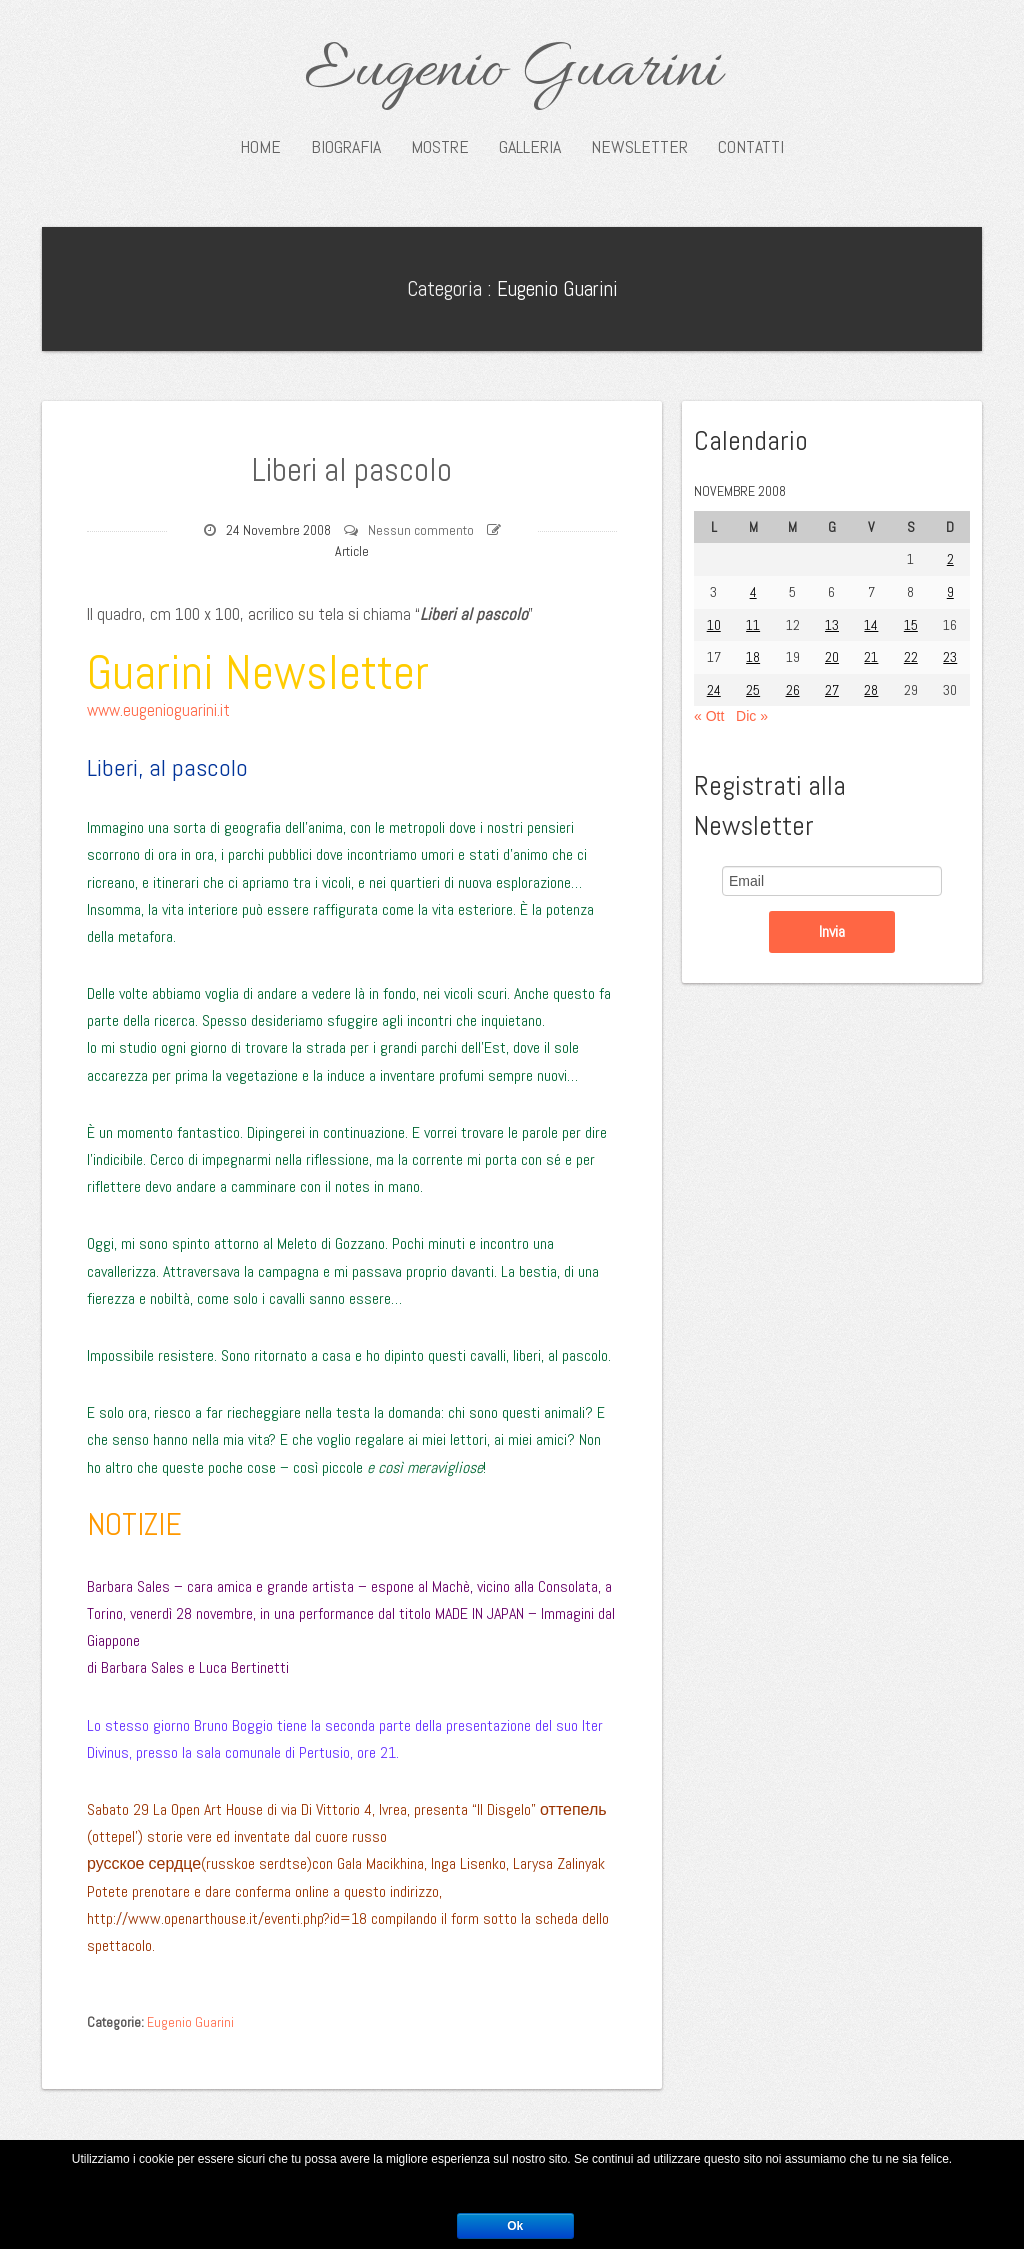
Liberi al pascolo (352, 468)
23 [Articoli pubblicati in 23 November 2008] (950, 657)
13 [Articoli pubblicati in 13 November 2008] (832, 625)
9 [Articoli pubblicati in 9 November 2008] (950, 592)
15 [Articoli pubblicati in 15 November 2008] (911, 625)
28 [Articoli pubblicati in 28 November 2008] (871, 690)
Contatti (751, 147)
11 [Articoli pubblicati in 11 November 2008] (753, 625)
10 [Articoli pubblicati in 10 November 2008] (714, 625)
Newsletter (639, 147)
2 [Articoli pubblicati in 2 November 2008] (950, 559)
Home (260, 147)
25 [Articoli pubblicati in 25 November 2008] (753, 690)
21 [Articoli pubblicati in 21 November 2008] (871, 657)
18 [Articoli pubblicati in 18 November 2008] (753, 657)
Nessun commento (421, 530)
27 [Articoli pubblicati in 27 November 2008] (832, 690)
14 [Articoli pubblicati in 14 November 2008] (871, 625)
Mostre (440, 147)
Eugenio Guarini (512, 72)
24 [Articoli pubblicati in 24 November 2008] (714, 690)
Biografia (346, 147)
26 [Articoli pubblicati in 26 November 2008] (793, 690)
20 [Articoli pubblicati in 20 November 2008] (832, 657)
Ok (515, 2226)
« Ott (709, 716)
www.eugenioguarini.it (158, 710)
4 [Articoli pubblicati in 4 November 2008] (753, 592)
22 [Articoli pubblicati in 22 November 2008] (911, 657)
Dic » (752, 716)
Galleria (530, 147)
